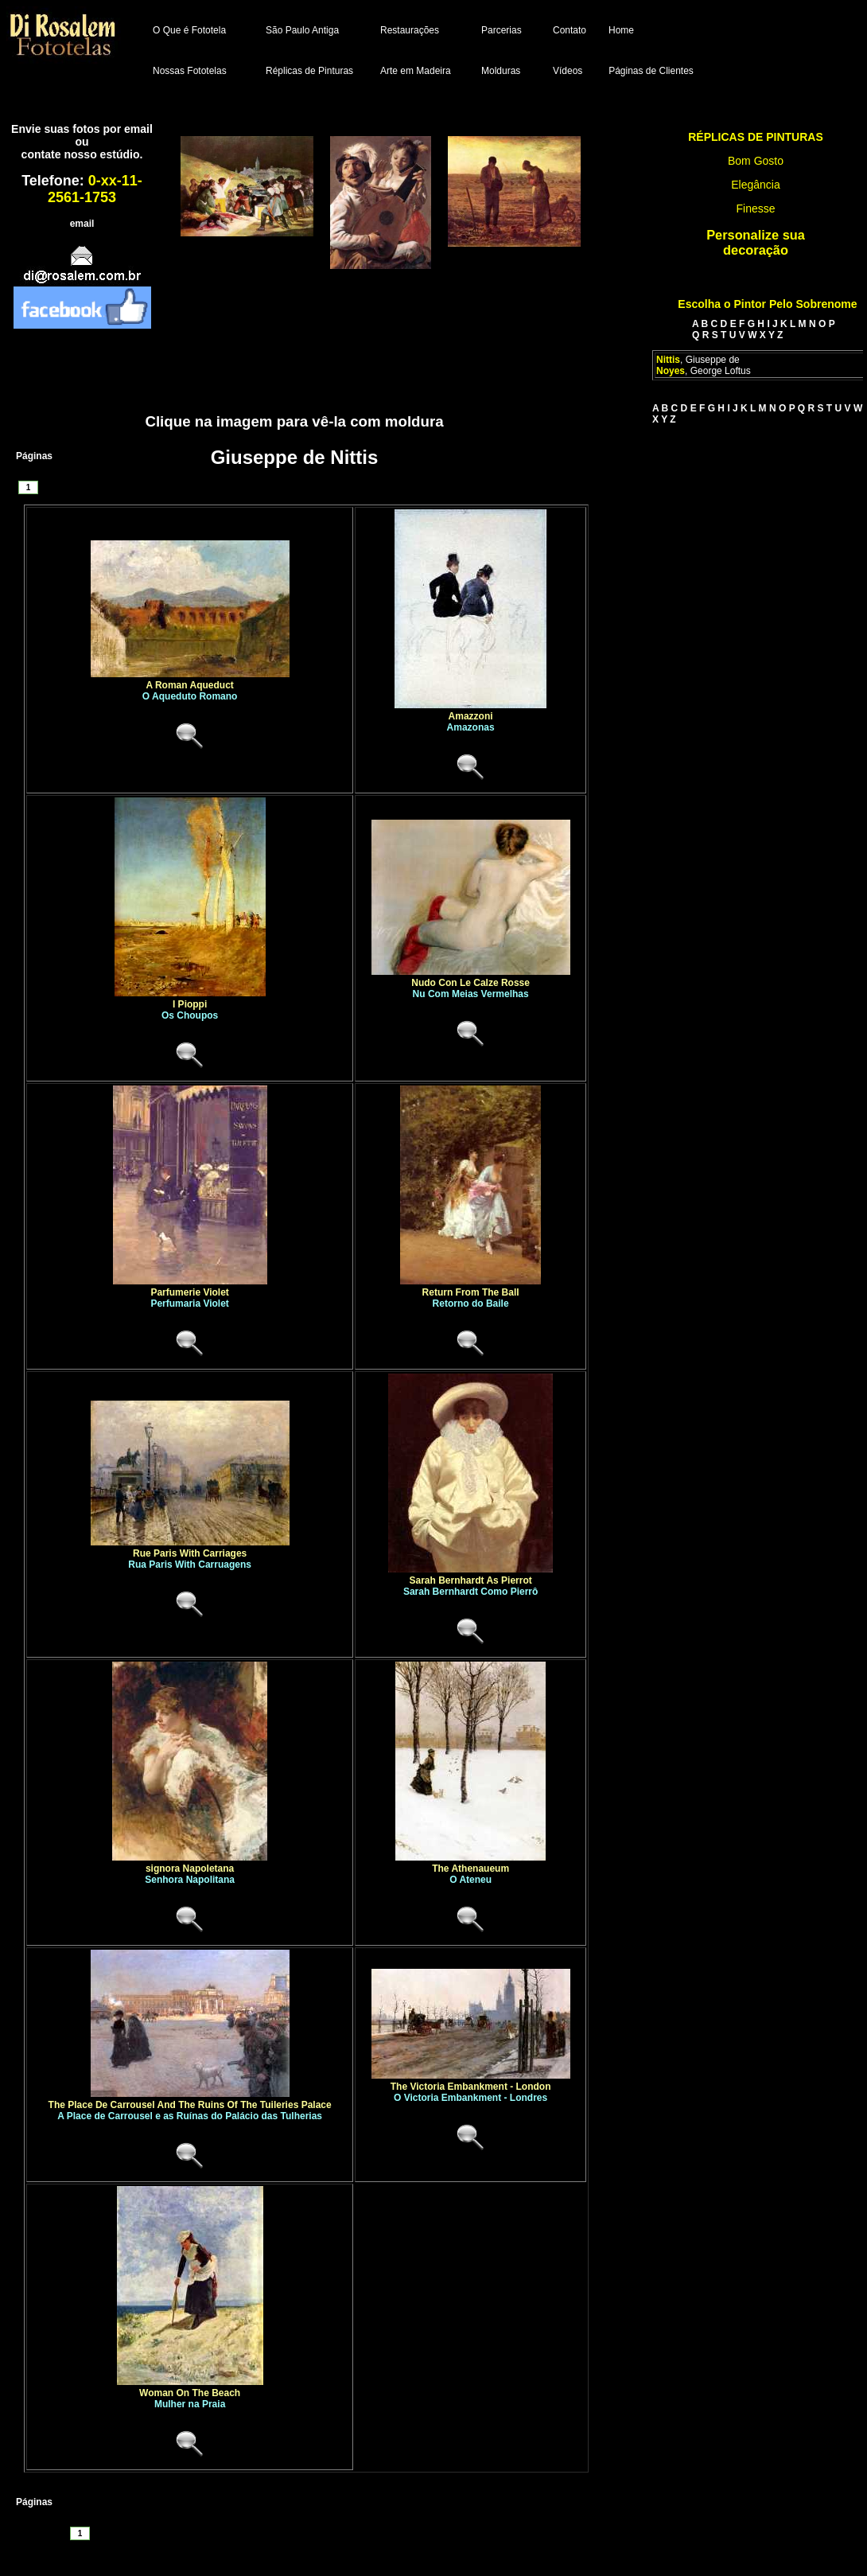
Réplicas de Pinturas (309, 70)
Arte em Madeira (415, 70)
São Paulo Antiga (302, 30)
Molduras (500, 70)
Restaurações (409, 30)
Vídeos (567, 70)
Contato (569, 30)
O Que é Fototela (189, 30)
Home (621, 30)
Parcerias (501, 30)
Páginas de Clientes (651, 70)
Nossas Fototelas (190, 70)
